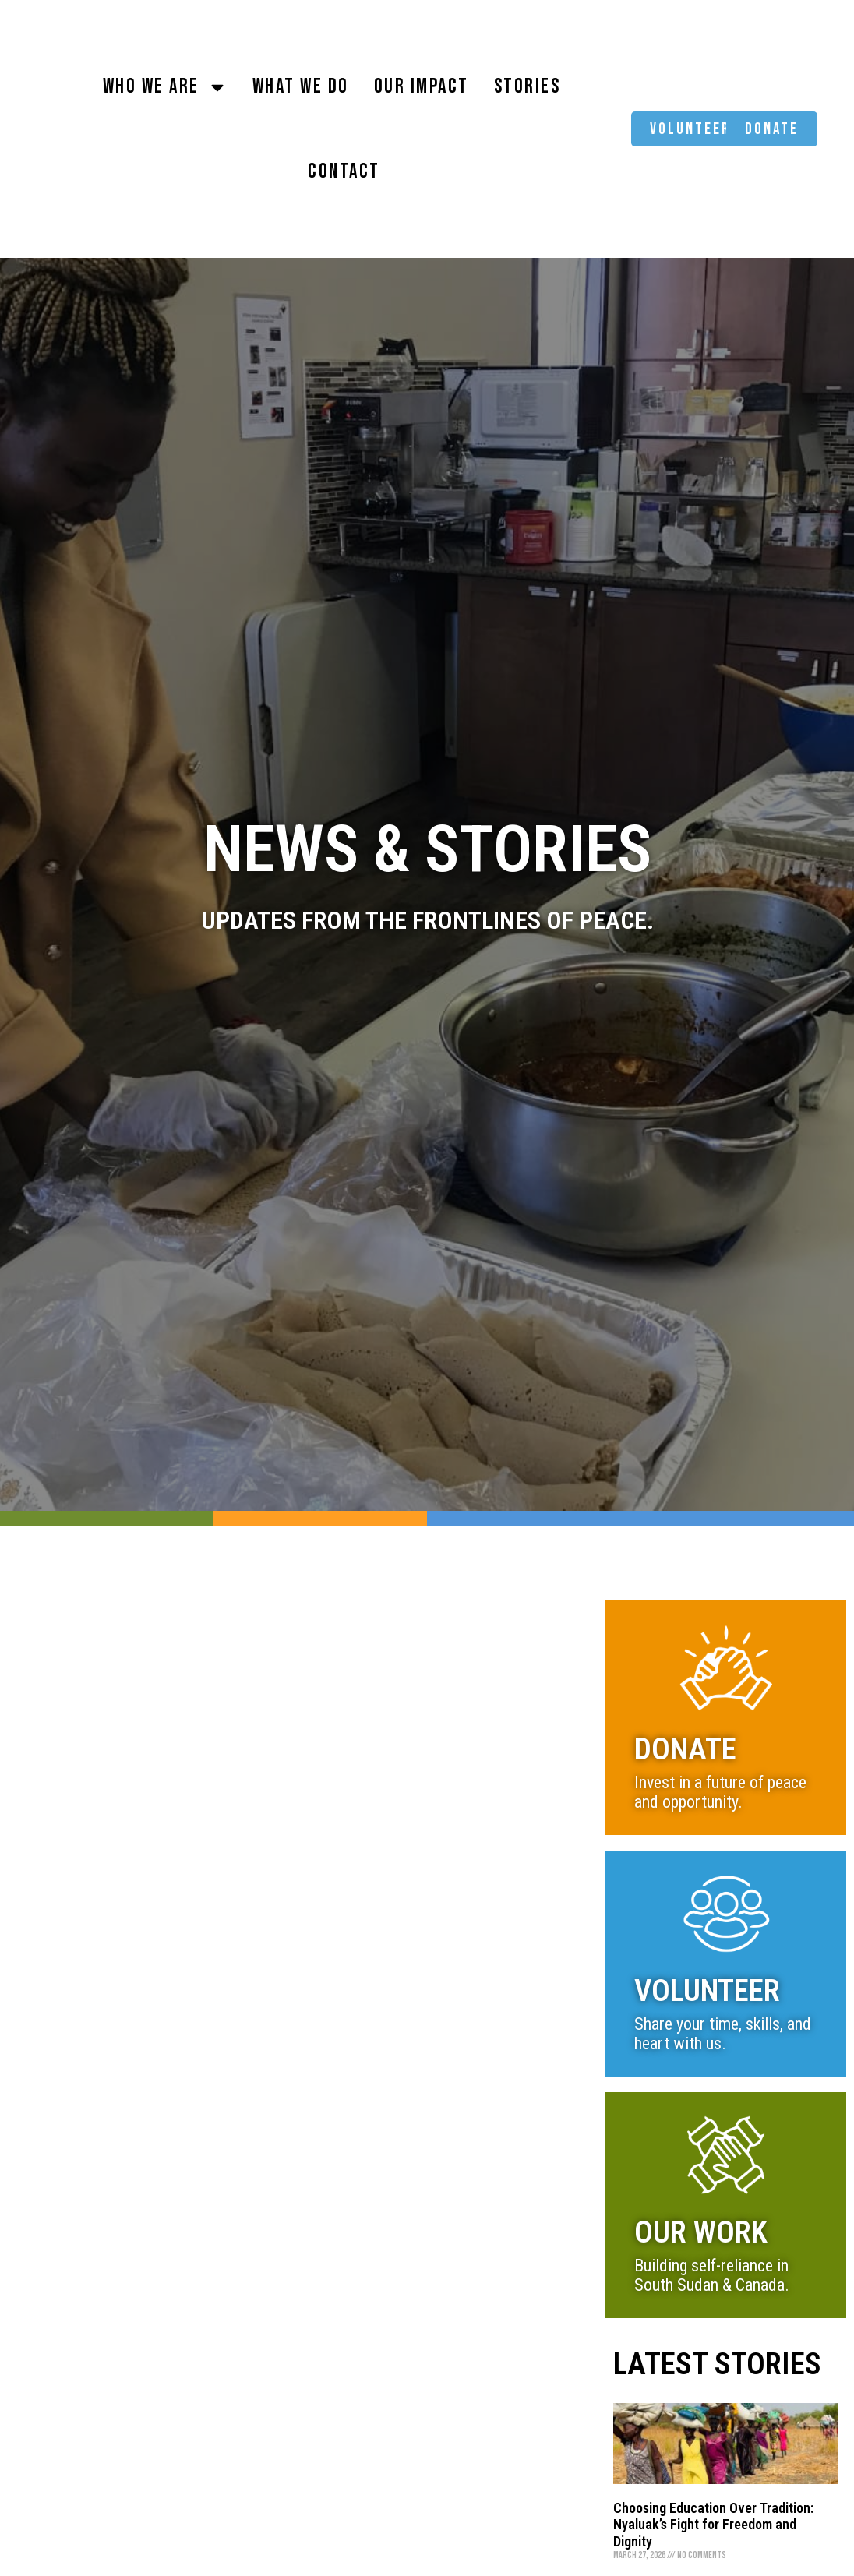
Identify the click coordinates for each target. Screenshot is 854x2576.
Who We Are (165, 87)
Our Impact (421, 87)
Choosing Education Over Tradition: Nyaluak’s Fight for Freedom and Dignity (713, 2525)
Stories (527, 87)
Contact (344, 172)
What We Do (300, 87)
